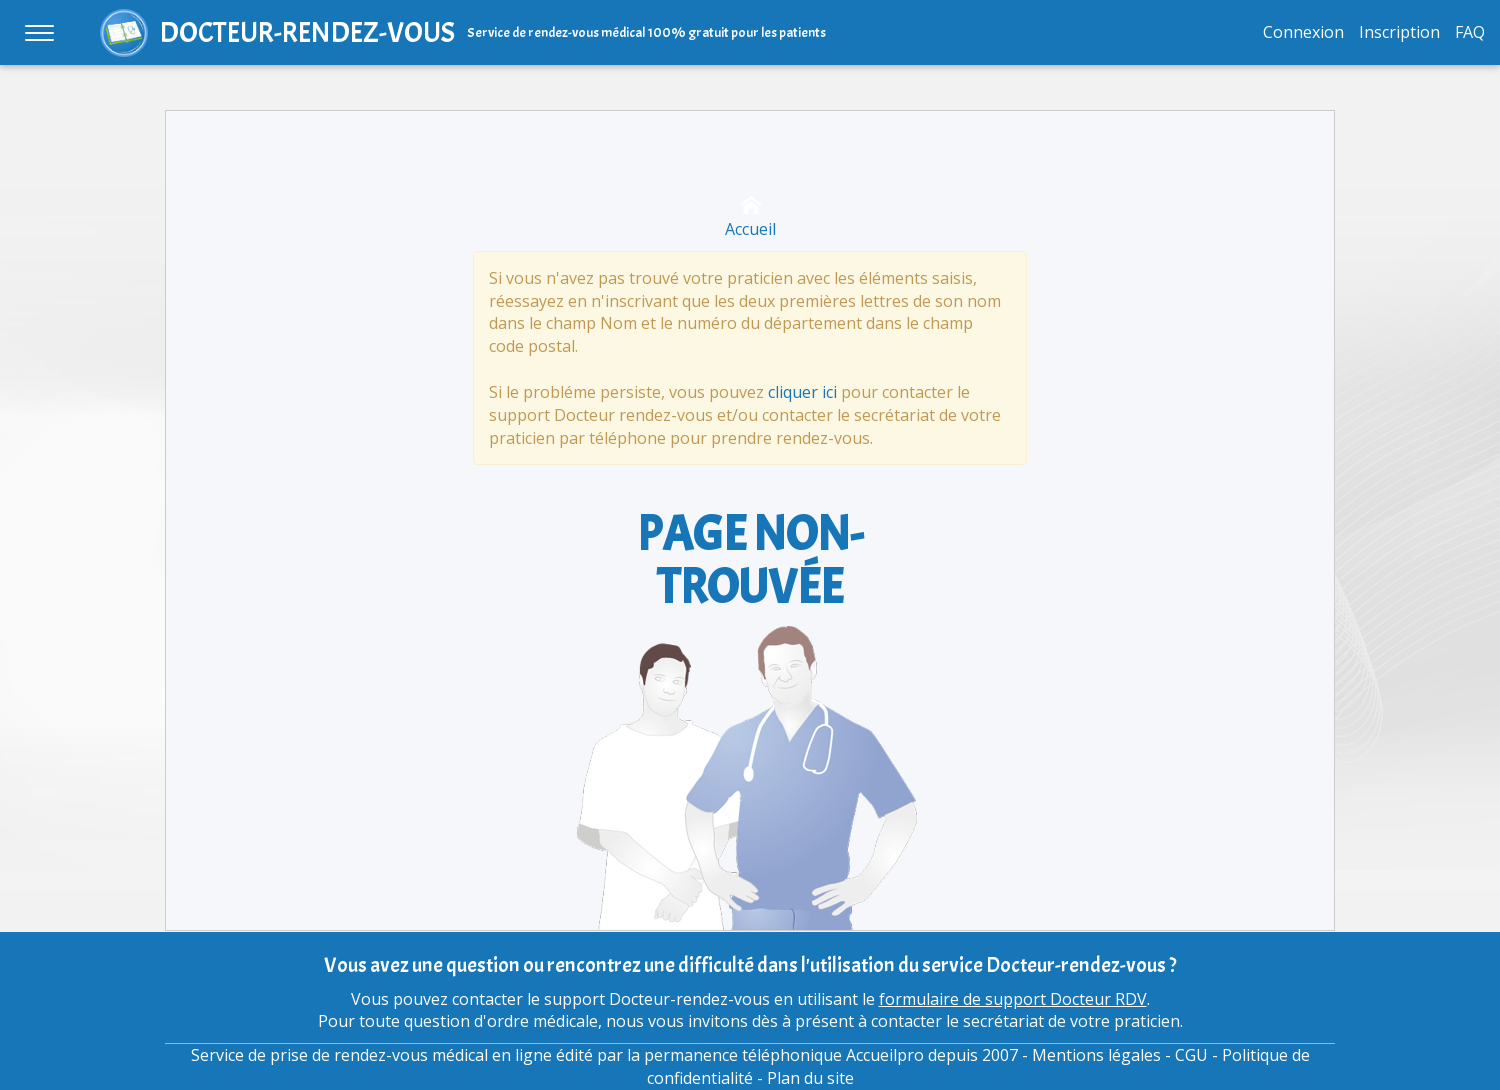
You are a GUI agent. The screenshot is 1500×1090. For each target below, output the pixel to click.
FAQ (1470, 32)
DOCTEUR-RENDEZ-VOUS (307, 32)
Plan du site (810, 1078)
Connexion (1303, 32)
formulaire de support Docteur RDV (1013, 999)
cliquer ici (802, 392)
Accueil (750, 217)
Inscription (1399, 32)
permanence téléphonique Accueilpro (784, 1055)
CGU (1191, 1055)
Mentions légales (1096, 1055)
